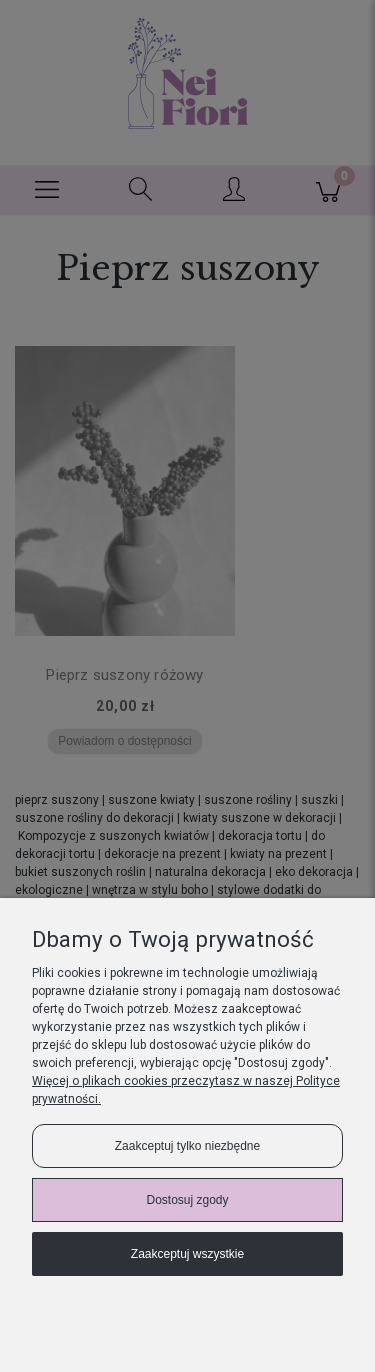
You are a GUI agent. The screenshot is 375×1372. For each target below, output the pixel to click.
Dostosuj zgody (187, 1200)
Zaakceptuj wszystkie (187, 1254)
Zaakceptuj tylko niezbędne (187, 1146)
